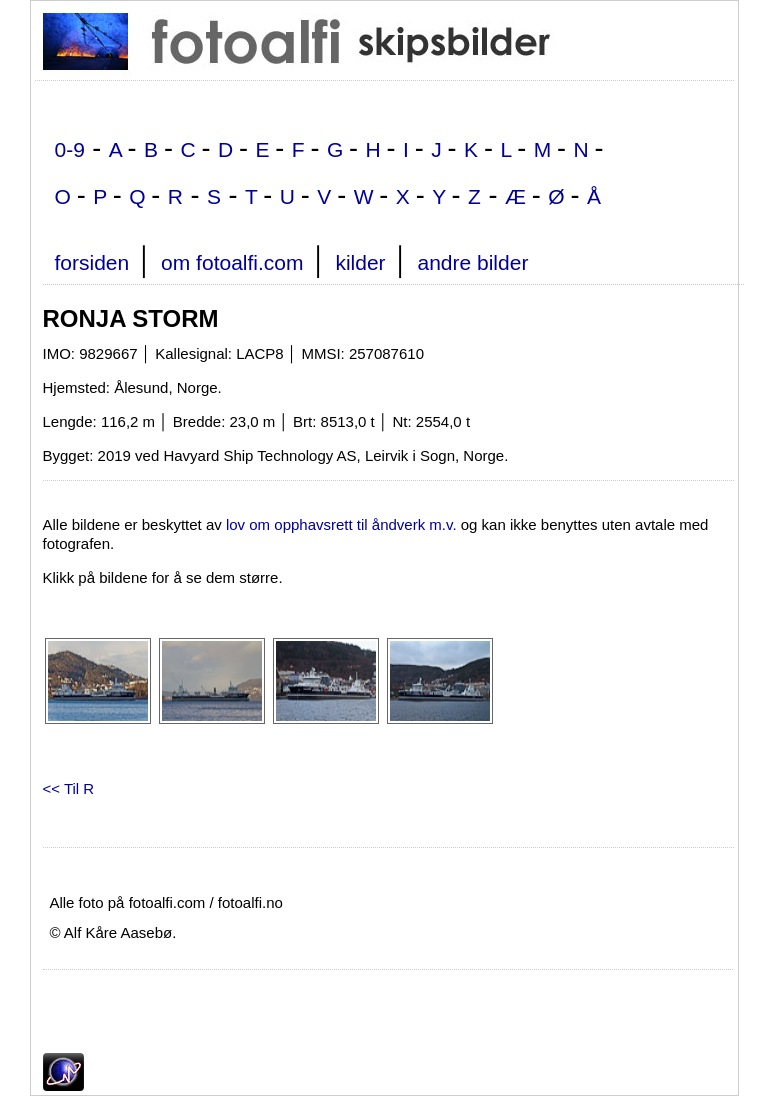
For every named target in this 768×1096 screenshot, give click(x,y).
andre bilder (472, 262)
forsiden (92, 262)
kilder (360, 262)
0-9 (70, 149)
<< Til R (69, 788)
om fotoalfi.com (232, 262)
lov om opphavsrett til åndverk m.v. (341, 524)
